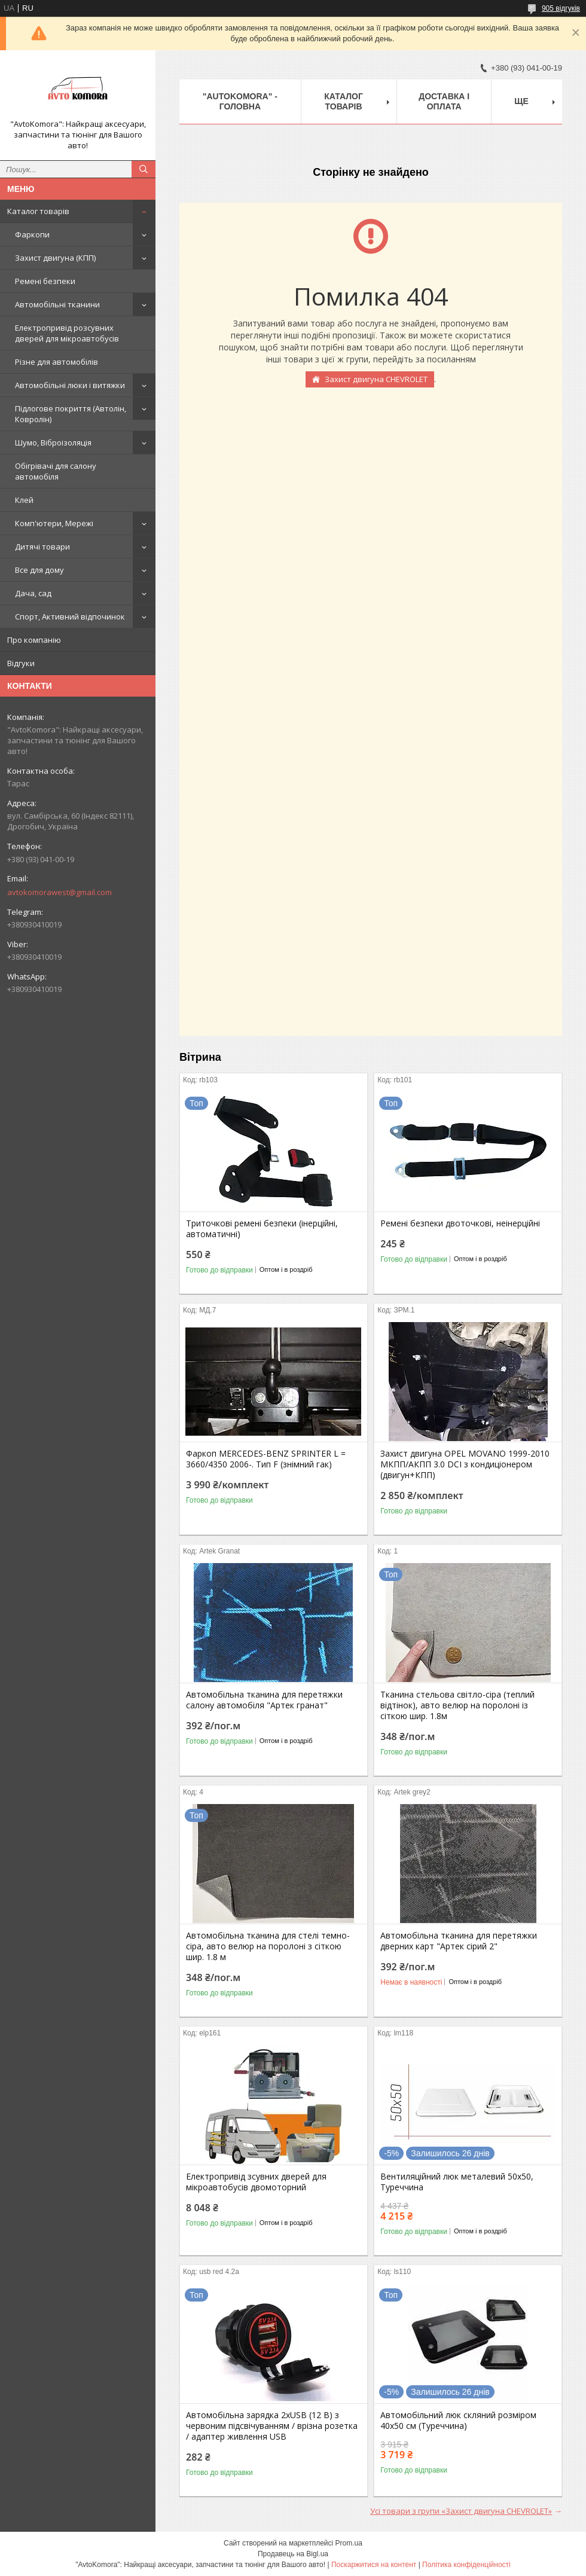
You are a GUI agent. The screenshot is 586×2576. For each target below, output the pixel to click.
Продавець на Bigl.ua (293, 2554)
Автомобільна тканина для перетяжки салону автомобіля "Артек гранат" (264, 1700)
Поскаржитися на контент (373, 2564)
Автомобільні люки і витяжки (70, 385)
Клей (24, 500)
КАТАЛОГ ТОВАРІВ (343, 101)
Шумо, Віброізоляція (53, 442)
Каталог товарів (38, 211)
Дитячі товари (42, 546)
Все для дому (39, 569)
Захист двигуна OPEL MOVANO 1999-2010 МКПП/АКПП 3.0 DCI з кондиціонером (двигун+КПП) (465, 1464)
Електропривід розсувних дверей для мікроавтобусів (67, 333)
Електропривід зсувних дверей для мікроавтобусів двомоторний (256, 2182)
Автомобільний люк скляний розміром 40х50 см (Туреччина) (458, 2420)
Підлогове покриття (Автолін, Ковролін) (70, 414)
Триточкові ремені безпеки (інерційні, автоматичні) (262, 1229)
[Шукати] (143, 169)
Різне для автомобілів (56, 361)
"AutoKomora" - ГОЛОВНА (240, 101)
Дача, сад (33, 593)
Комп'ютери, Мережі (54, 523)
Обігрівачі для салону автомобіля (55, 471)
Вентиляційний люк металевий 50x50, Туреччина (456, 2182)
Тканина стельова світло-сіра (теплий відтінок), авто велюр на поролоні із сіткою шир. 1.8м (457, 1705)
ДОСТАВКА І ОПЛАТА (444, 101)
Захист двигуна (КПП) (55, 257)
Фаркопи (32, 234)
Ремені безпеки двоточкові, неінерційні (460, 1223)
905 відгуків (561, 8)
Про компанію (34, 639)
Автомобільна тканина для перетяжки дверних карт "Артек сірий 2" (458, 1941)
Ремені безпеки (45, 281)
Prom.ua (348, 2543)
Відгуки (21, 663)
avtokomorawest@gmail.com (59, 892)
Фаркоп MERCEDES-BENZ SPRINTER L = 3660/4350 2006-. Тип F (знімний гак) (266, 1459)
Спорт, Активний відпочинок (70, 616)
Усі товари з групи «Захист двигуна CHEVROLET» (461, 2510)
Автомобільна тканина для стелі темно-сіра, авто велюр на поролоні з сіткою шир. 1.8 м (268, 1946)
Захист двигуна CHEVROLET (376, 379)
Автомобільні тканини (57, 304)
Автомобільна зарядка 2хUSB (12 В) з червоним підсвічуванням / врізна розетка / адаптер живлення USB (272, 2426)
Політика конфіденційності (466, 2564)
